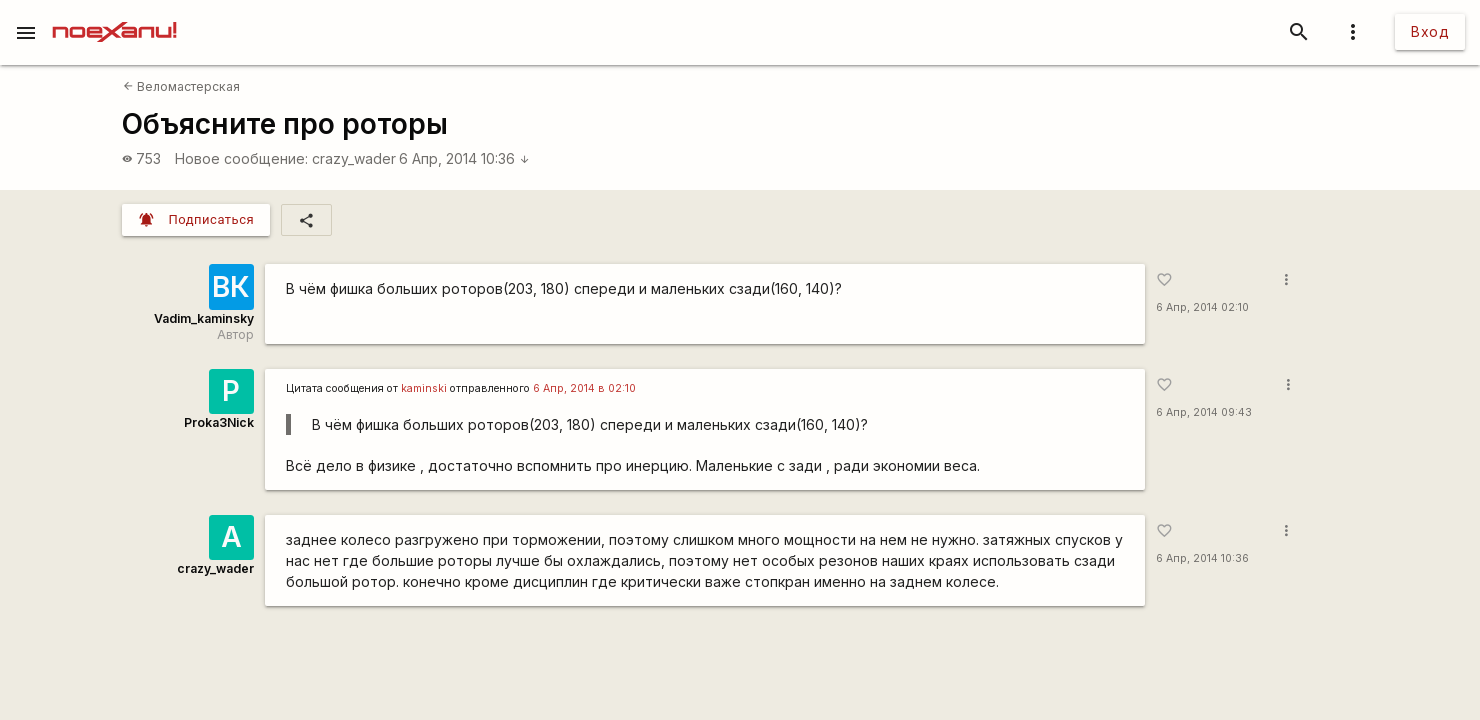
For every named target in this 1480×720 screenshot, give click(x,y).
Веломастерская (181, 86)
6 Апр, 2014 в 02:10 (584, 388)
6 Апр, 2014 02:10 (1202, 307)
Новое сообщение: (241, 158)
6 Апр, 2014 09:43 (1204, 412)
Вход (1430, 31)
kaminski (424, 388)
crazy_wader (354, 158)
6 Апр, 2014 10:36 (464, 158)
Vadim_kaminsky (204, 318)
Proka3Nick (219, 422)
